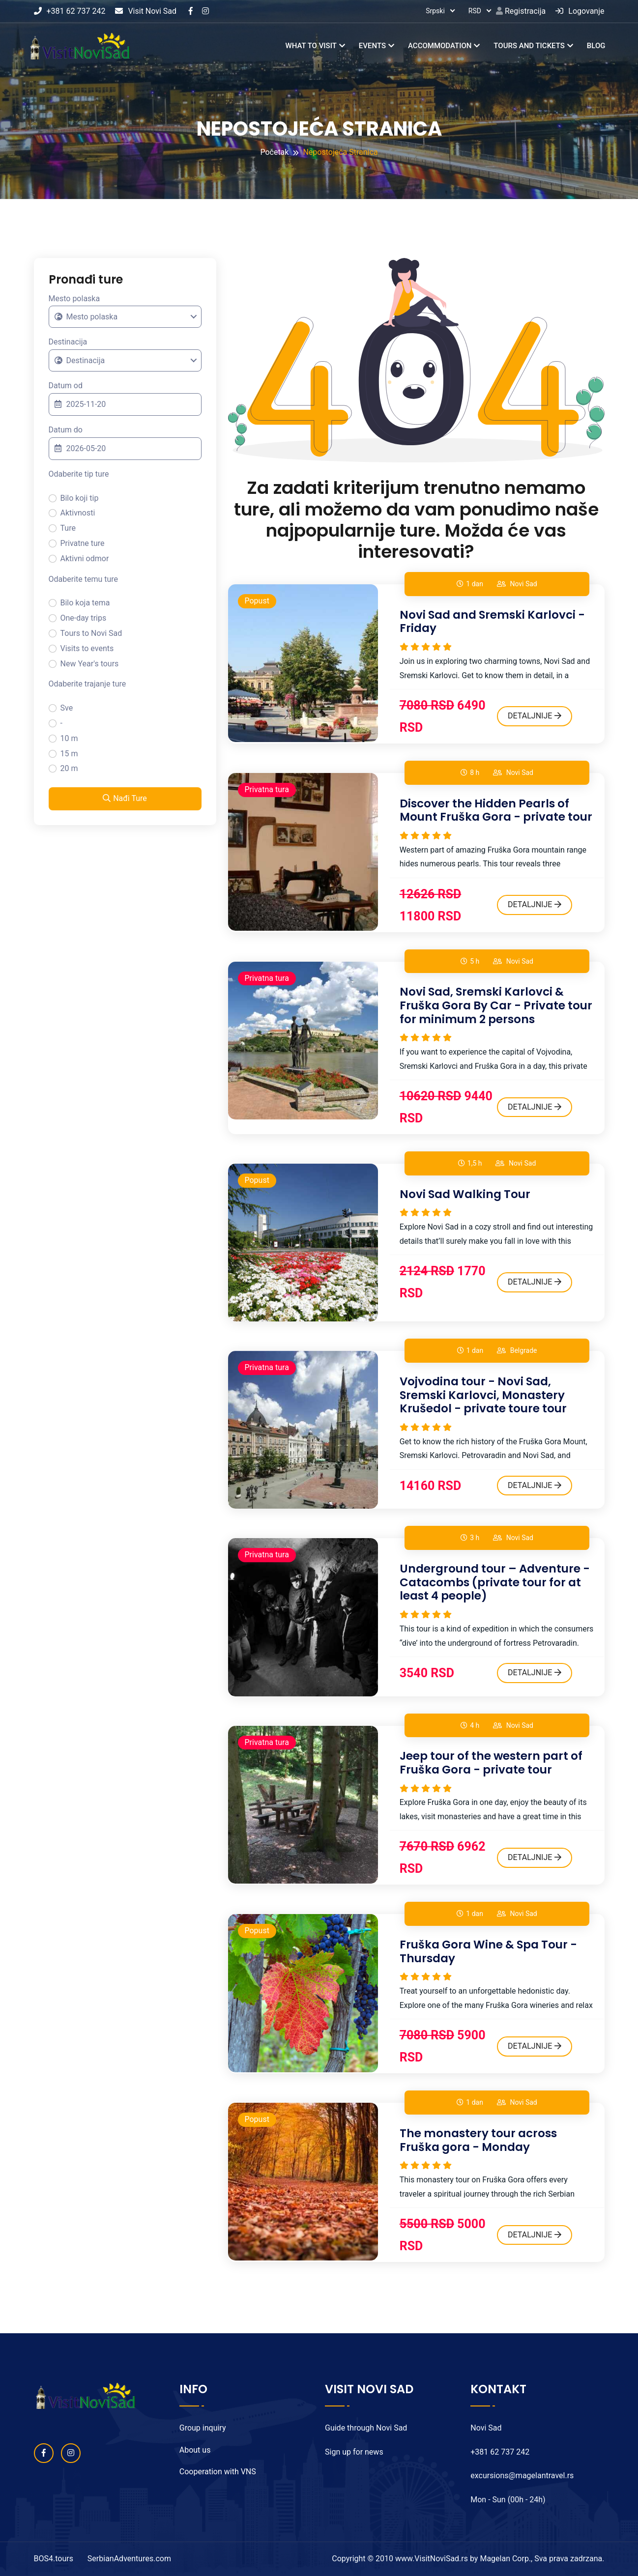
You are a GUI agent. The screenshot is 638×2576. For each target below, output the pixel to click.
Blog (596, 45)
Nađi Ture (125, 798)
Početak (274, 152)
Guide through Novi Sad (366, 2428)
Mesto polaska (74, 298)
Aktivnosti (77, 512)
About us (195, 2450)
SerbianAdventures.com (129, 2558)
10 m (69, 738)
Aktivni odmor (84, 558)
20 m (69, 768)
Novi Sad (523, 583)
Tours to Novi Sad (91, 633)
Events (372, 45)
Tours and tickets (528, 45)
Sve (66, 708)
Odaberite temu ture (83, 579)
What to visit (310, 45)
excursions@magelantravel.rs (522, 2475)
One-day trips (83, 618)
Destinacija (68, 341)
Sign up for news (354, 2452)
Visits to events (87, 648)
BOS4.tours (53, 2558)
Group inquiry (202, 2428)
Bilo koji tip (79, 498)
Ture (68, 528)
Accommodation (439, 45)
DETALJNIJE (534, 715)
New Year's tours (89, 663)
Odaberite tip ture (79, 474)
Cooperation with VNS (217, 2471)
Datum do (66, 429)
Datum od (66, 385)
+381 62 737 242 (70, 11)
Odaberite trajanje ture (87, 683)
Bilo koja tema (85, 602)
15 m (69, 753)
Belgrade (523, 1350)
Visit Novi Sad (145, 11)
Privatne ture (82, 543)
